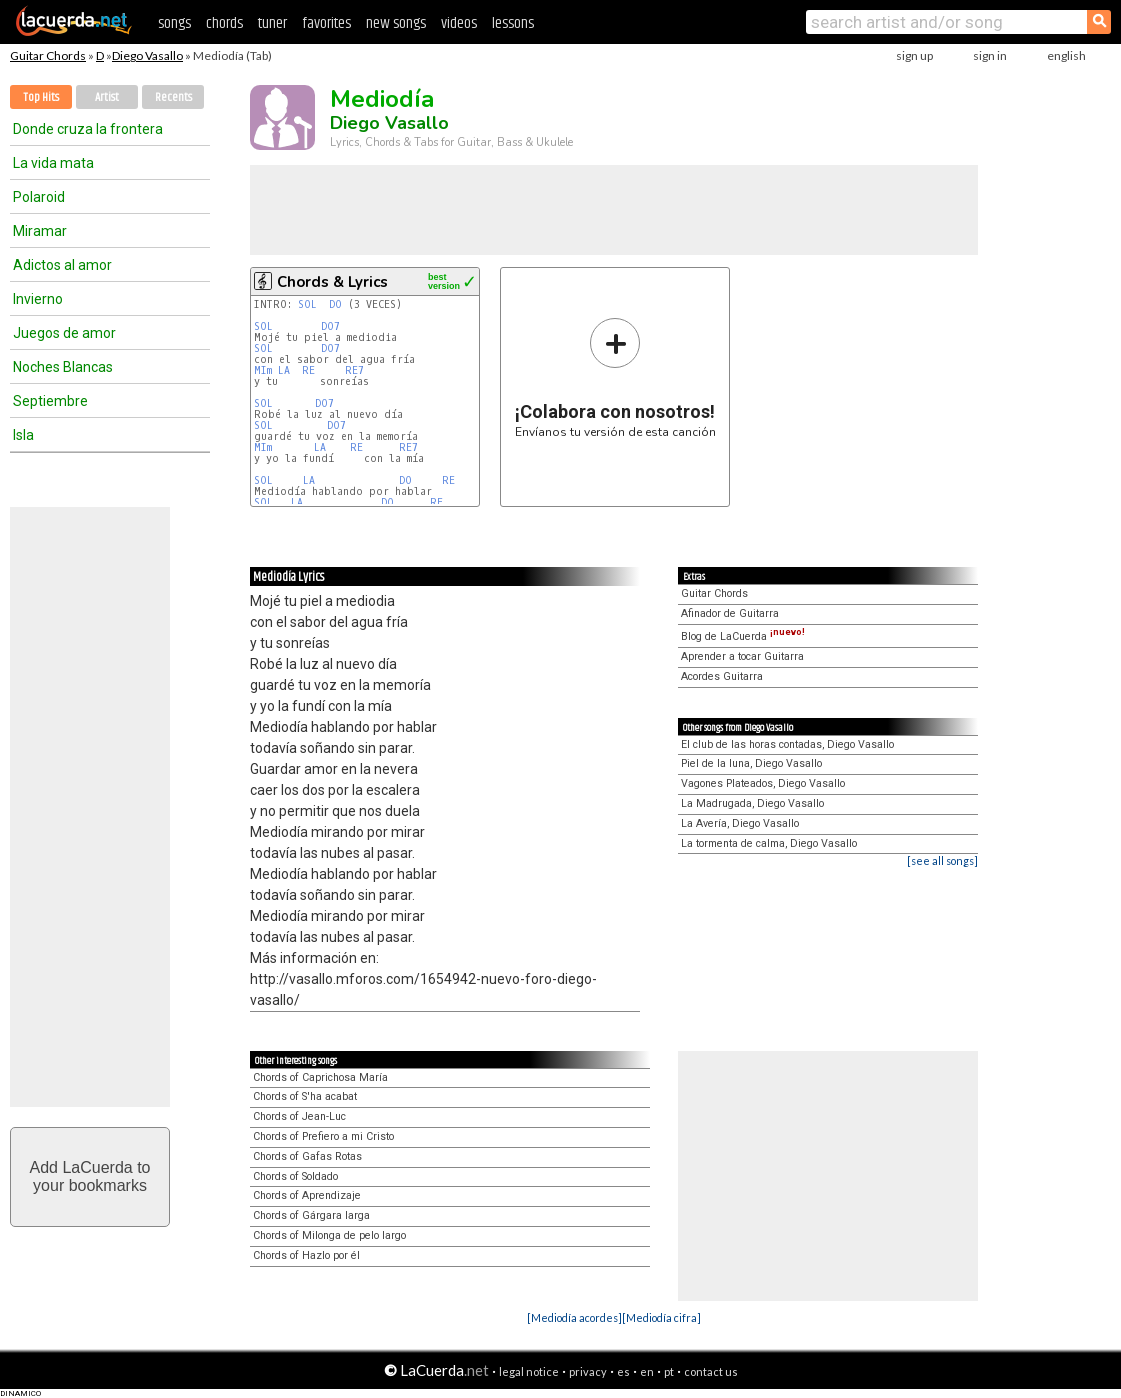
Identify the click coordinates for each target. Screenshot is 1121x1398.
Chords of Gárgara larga (311, 1215)
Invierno (38, 299)
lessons (513, 23)
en (647, 1371)
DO (335, 304)
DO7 (330, 326)
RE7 (354, 370)
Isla (23, 435)
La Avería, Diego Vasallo (740, 823)
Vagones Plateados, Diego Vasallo (763, 783)
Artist (107, 97)
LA (284, 370)
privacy (588, 1371)
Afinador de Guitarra (730, 613)
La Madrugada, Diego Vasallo (752, 803)
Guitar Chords (48, 55)
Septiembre (50, 401)
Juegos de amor (64, 333)
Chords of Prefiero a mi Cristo (323, 1136)
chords (224, 23)
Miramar (40, 231)
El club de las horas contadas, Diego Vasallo (787, 744)
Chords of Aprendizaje (307, 1195)
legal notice (529, 1371)
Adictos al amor (62, 265)
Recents (173, 97)
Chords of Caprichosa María (320, 1077)
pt (669, 1371)
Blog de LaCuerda (743, 636)
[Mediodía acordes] (574, 1317)
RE (308, 370)
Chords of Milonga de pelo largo (329, 1235)
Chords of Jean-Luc (299, 1116)
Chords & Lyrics (332, 282)
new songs (396, 23)
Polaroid (39, 197)
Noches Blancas (63, 367)
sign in (990, 55)
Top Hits (41, 97)
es (623, 1371)
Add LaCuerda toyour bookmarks (90, 1176)
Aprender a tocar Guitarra (742, 656)
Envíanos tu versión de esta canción (615, 377)
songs (174, 23)
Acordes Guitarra (722, 676)
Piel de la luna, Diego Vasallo (751, 763)
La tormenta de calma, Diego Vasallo (769, 843)
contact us (711, 1371)
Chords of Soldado (295, 1176)
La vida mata (53, 163)
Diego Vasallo (147, 55)
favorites (326, 23)
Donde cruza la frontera (88, 129)
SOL (307, 304)
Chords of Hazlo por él (306, 1255)
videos (459, 23)
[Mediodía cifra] (661, 1317)
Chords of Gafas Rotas (307, 1156)
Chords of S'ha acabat (305, 1096)
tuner (272, 23)
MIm (263, 370)
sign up (914, 55)
